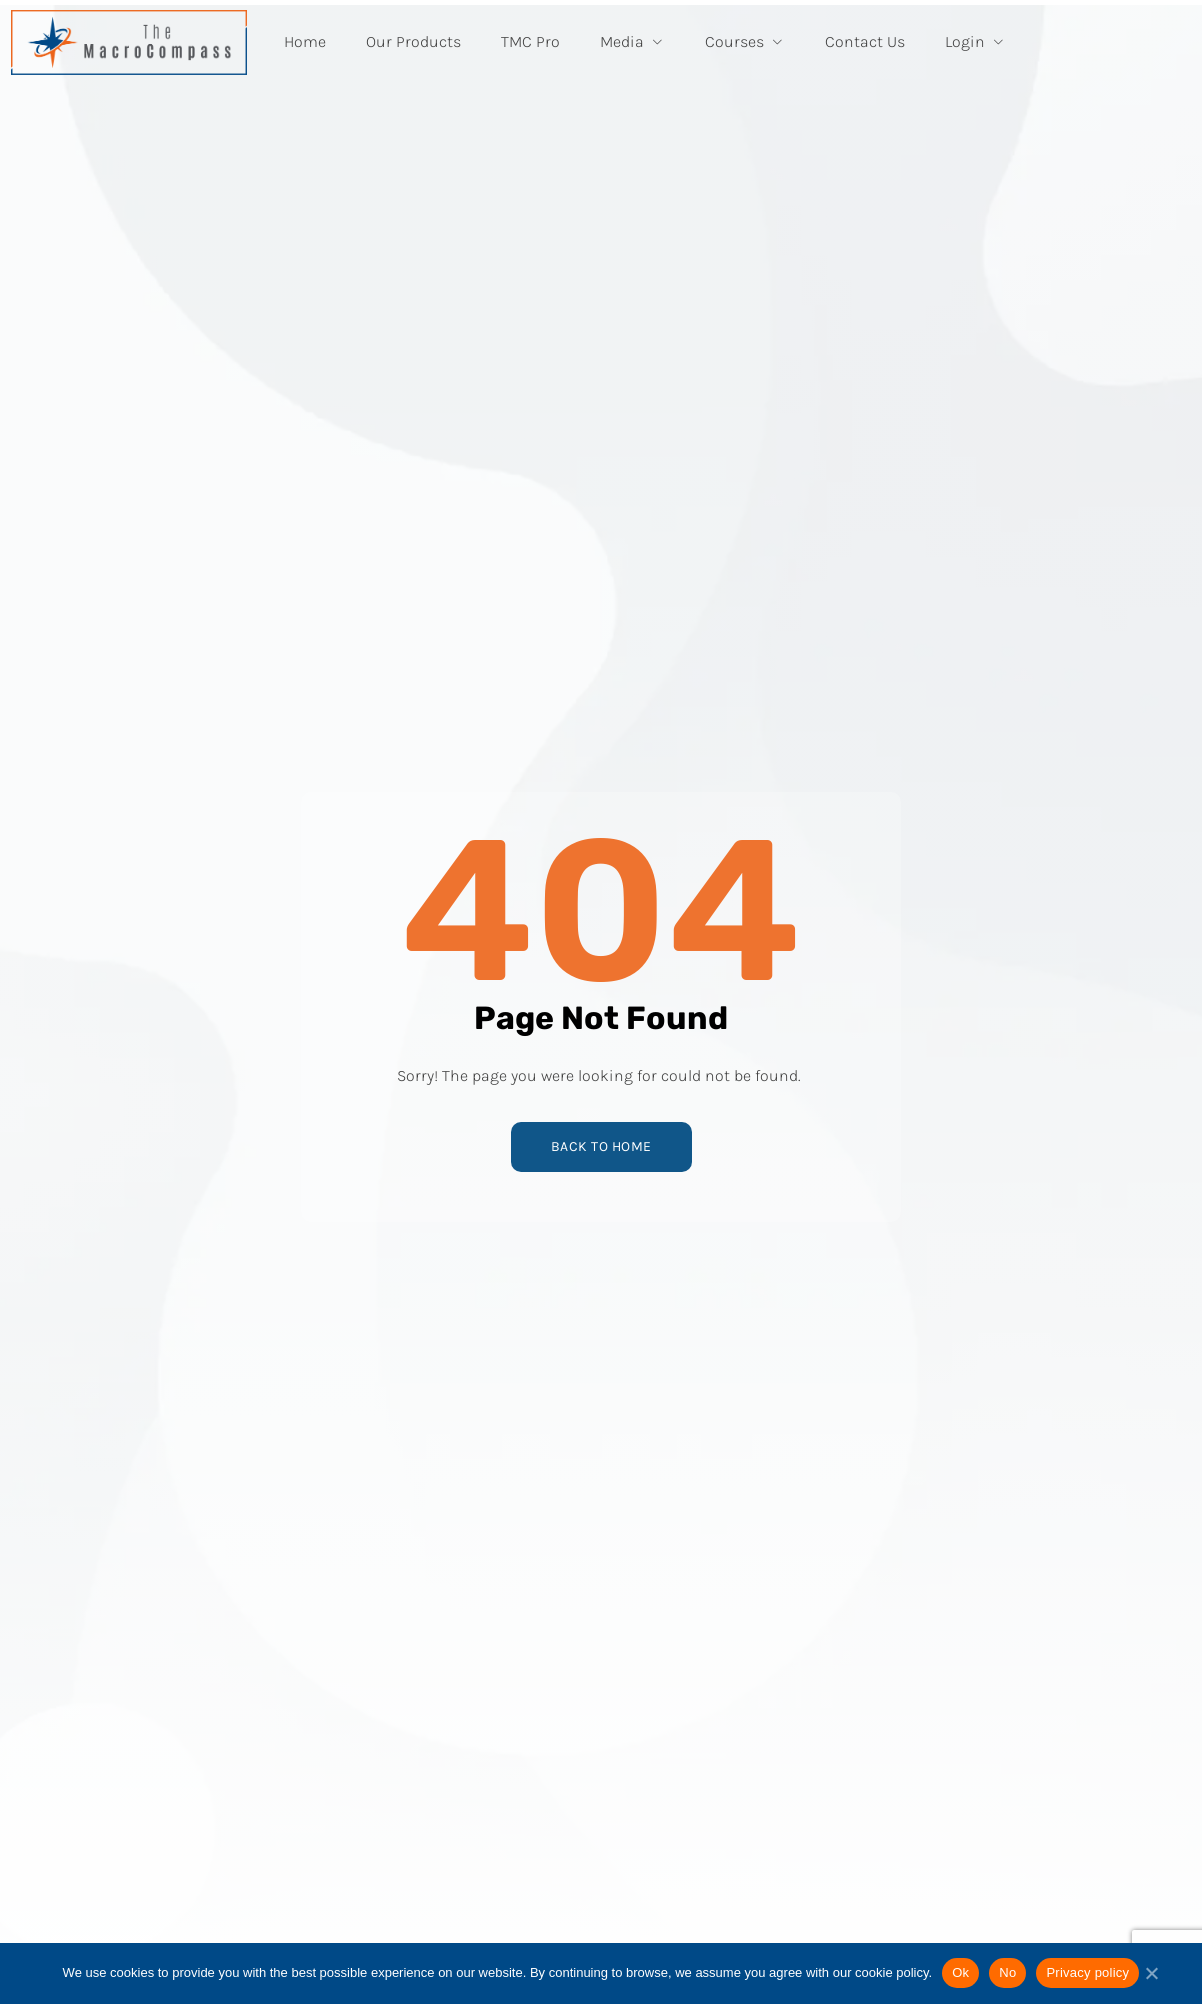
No (1007, 1972)
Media (632, 41)
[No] (1151, 1981)
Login (975, 41)
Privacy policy (1087, 1972)
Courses (745, 41)
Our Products (413, 41)
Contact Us (865, 41)
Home (305, 41)
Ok (960, 1972)
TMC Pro (530, 41)
